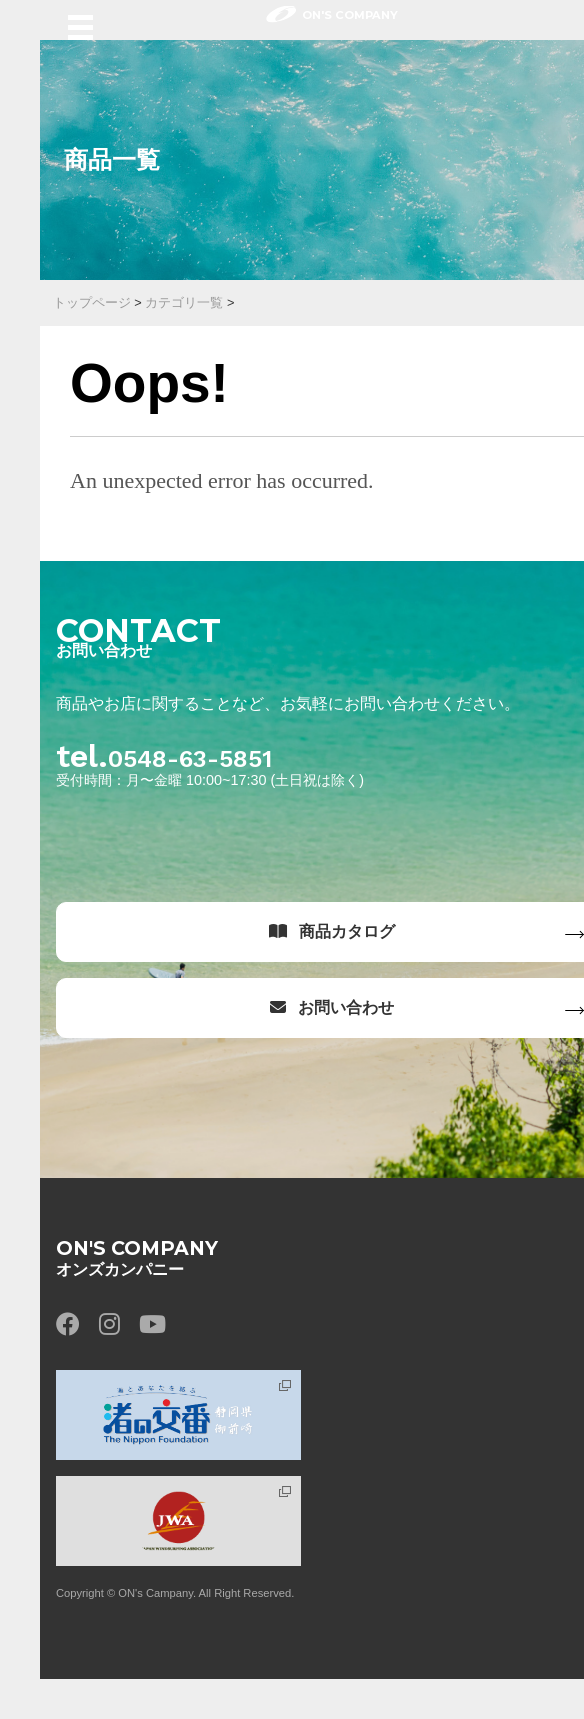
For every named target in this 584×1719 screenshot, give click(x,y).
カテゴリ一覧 (184, 302)
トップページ (92, 302)
